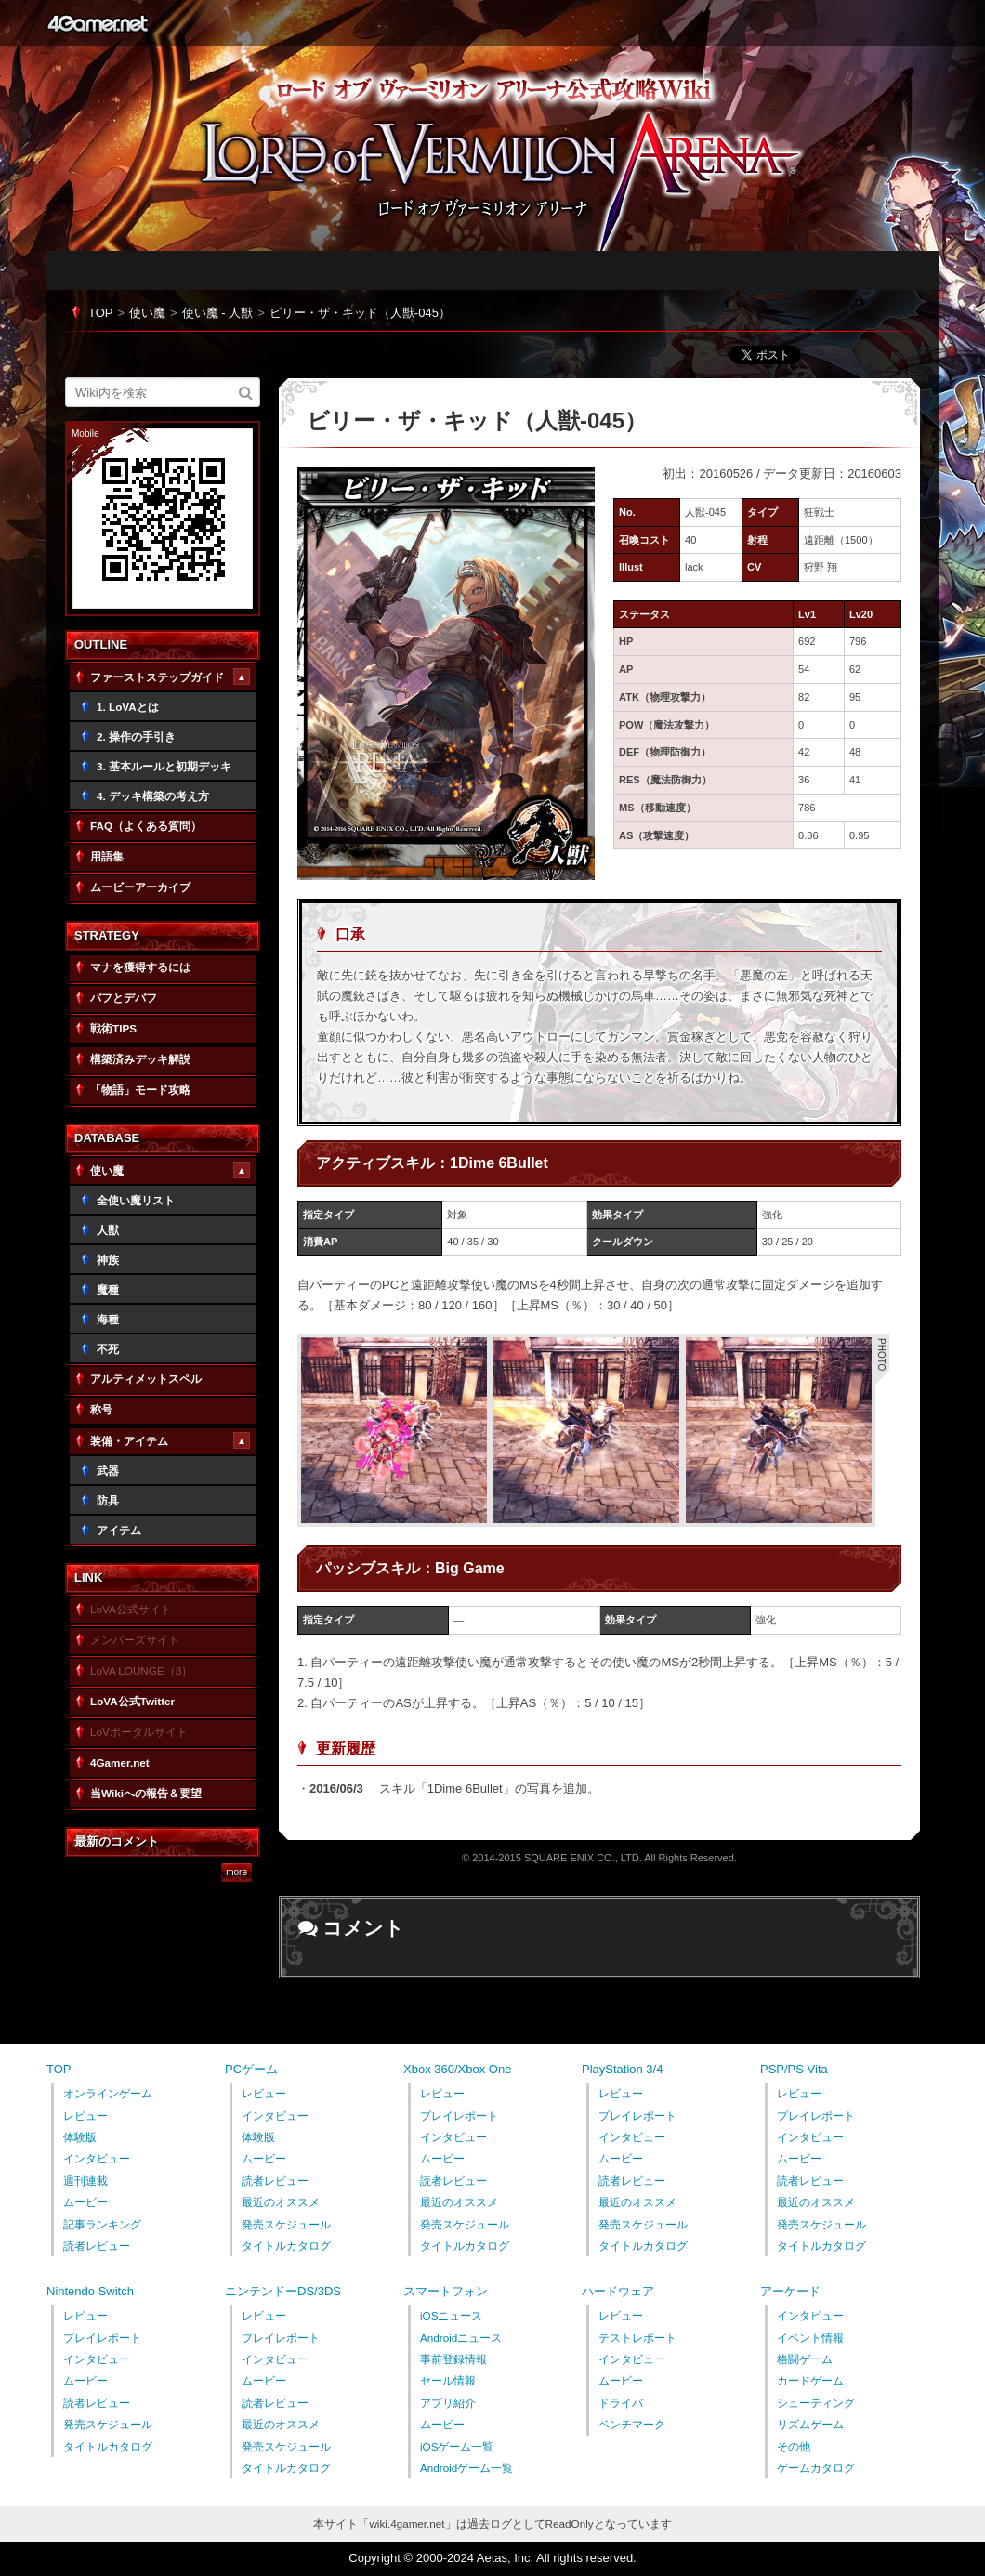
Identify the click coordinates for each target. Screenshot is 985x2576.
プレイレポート (459, 2115)
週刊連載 (85, 2181)
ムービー (85, 2202)
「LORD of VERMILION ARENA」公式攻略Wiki (511, 164)
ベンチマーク (631, 2424)
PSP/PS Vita (794, 2069)
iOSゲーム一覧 (456, 2446)
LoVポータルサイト (139, 1732)
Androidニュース (461, 2338)
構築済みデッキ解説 (140, 1059)
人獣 (108, 1230)
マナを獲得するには (140, 967)
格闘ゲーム (805, 2359)
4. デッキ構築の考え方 (153, 796)
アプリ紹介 (448, 2403)
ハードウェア (618, 2291)
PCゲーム (251, 2069)
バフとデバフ (123, 998)
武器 (108, 1471)
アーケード (790, 2291)
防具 (108, 1500)
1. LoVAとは (128, 707)
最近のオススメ (281, 2202)
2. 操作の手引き (136, 736)
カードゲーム (810, 2380)
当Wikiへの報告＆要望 (146, 1793)
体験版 (80, 2137)
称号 (101, 1409)
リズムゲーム (810, 2424)
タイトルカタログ (286, 2246)
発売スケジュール (286, 2224)
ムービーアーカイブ (140, 887)
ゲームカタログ (816, 2468)
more (236, 1872)
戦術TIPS (113, 1028)
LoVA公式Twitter (132, 1701)
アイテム (119, 1530)
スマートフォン (445, 2291)
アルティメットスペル (146, 1379)
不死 (108, 1349)
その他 (793, 2446)
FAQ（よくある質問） (146, 826)
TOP (100, 313)
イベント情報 (810, 2338)
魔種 (108, 1289)
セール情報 (448, 2380)
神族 (108, 1260)
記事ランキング (102, 2224)
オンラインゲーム (107, 2093)
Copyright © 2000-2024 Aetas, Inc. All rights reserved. (492, 2558)
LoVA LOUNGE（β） (141, 1670)
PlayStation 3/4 (622, 2069)
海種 (108, 1319)
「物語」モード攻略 (140, 1090)
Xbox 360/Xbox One (457, 2069)
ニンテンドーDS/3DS (283, 2291)
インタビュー (96, 2158)
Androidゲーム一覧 (466, 2468)
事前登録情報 (453, 2359)
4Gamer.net (97, 23)
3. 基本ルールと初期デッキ (164, 766)
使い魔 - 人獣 (218, 313)
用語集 (107, 856)
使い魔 (147, 313)
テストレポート (637, 2338)
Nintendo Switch (90, 2291)
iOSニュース (451, 2315)
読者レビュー (96, 2246)
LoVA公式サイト (131, 1609)
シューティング (816, 2403)
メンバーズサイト (134, 1640)
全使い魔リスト (136, 1200)
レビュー (85, 2115)
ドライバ (620, 2403)
